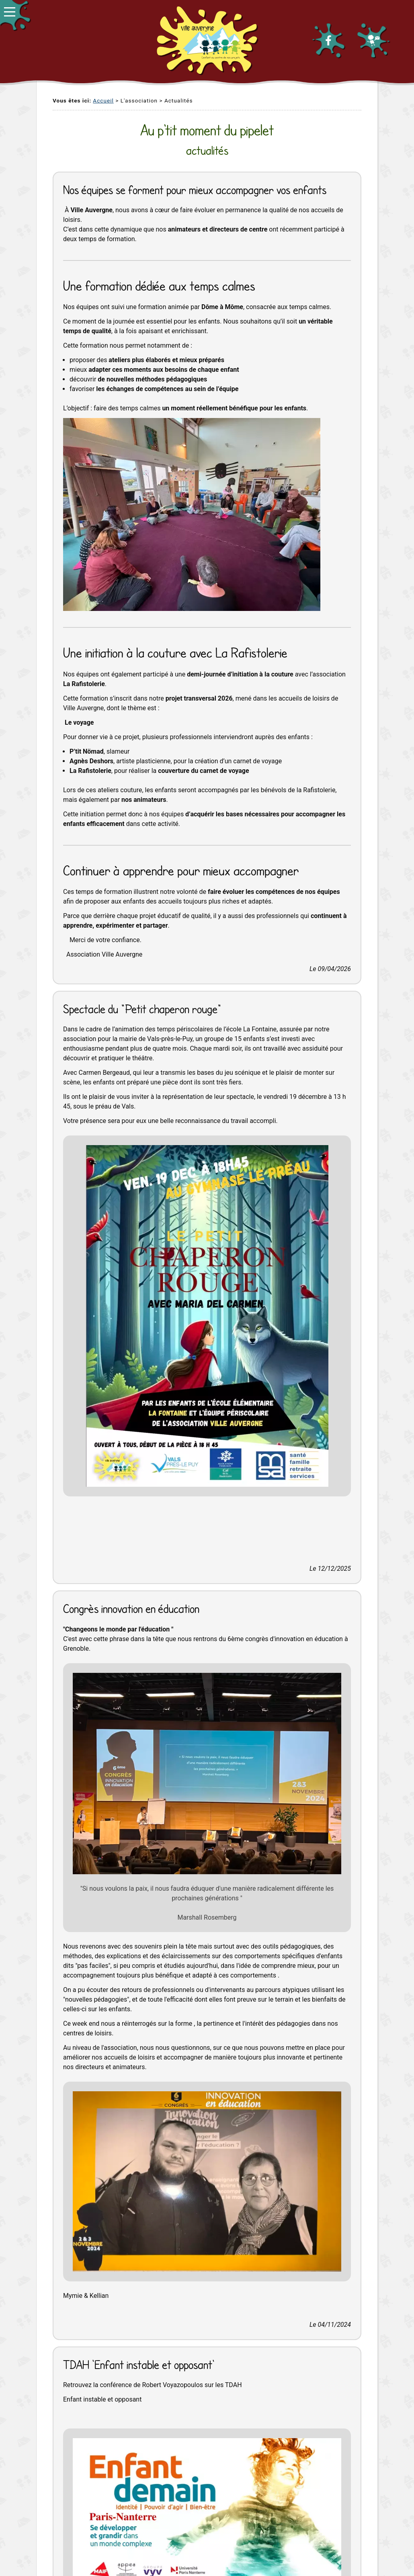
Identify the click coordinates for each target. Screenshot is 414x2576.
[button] (15, 15)
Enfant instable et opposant (102, 2399)
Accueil (103, 100)
